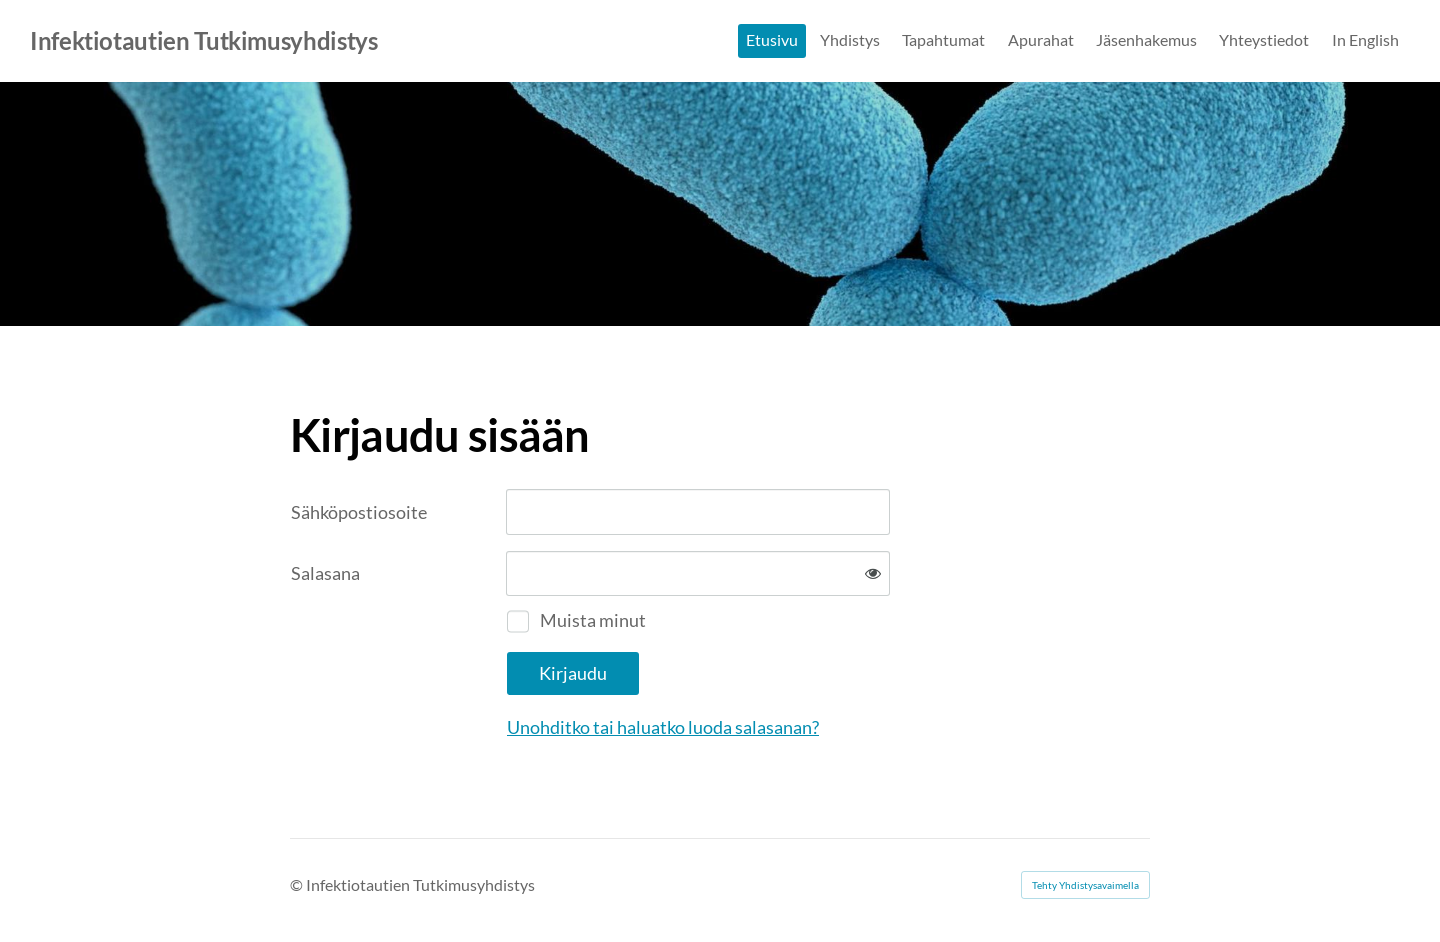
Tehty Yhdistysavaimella (1085, 885)
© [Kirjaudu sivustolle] (298, 884)
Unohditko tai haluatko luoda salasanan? (663, 727)
